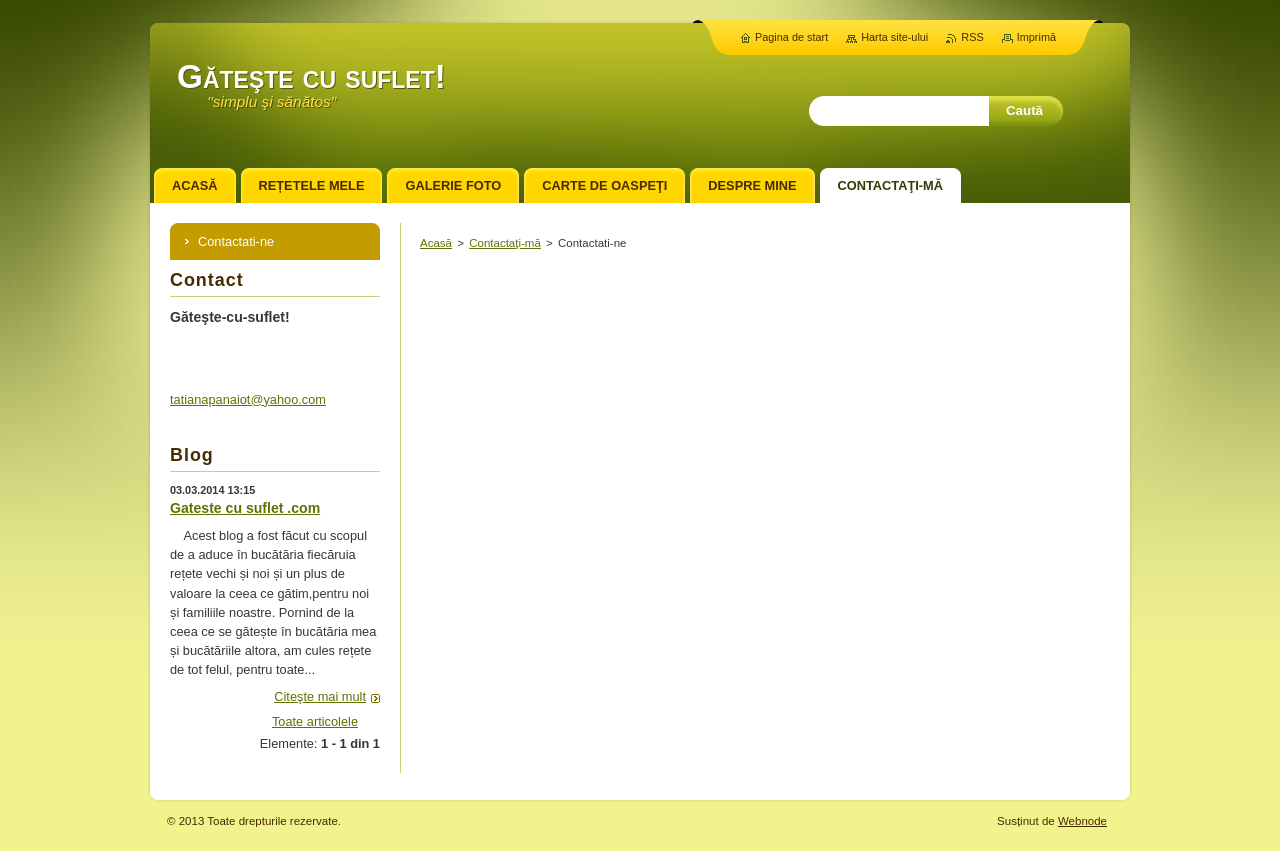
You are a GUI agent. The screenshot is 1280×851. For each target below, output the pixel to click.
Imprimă (1036, 37)
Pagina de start (791, 37)
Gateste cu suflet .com (245, 508)
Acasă (436, 243)
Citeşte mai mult (320, 696)
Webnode (1082, 821)
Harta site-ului (894, 37)
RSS (972, 37)
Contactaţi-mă (505, 243)
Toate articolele (315, 721)
